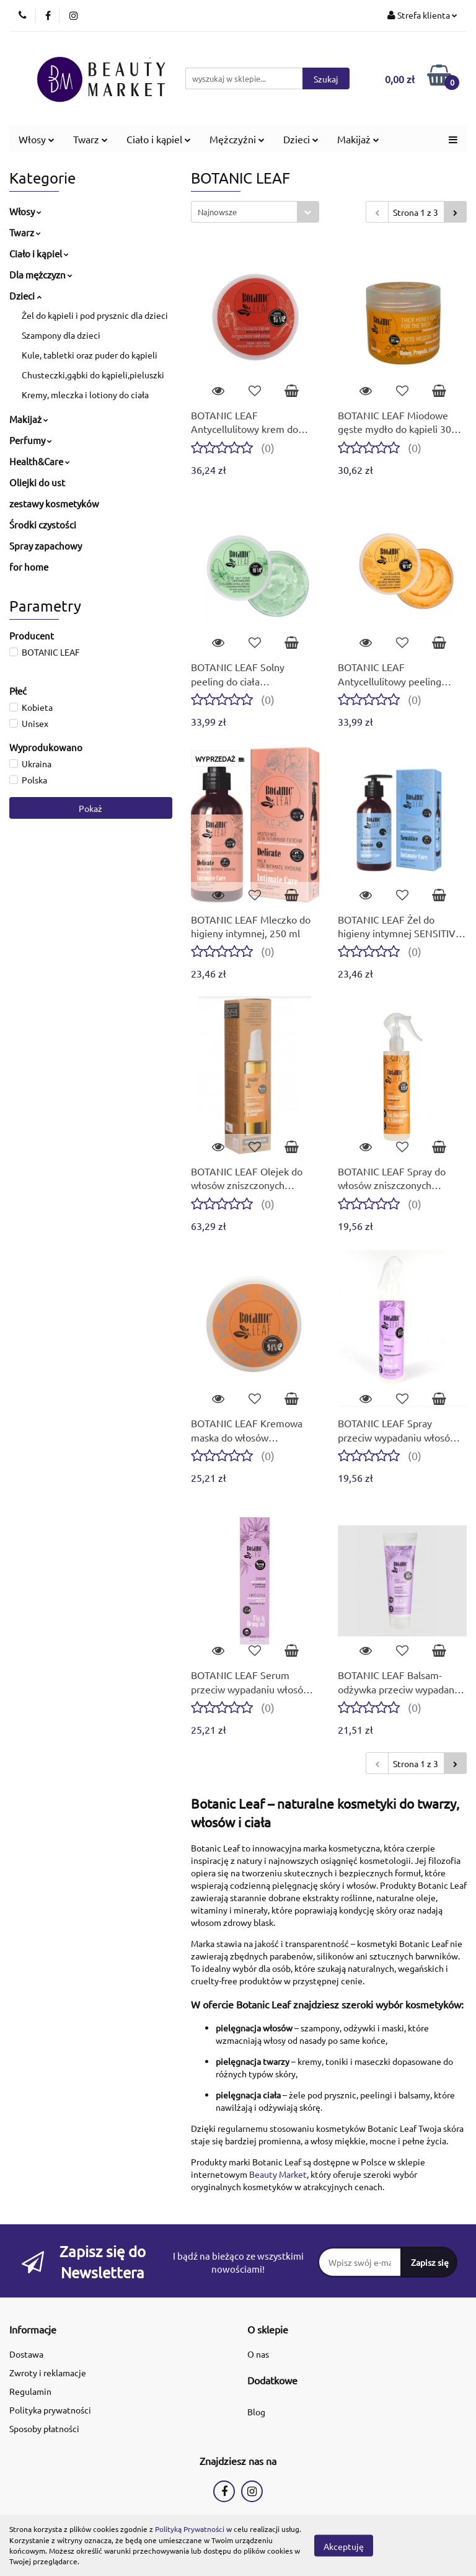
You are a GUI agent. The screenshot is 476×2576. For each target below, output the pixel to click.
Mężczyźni (237, 139)
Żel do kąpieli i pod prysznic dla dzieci (95, 315)
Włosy (37, 139)
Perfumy (30, 440)
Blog (256, 2411)
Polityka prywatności (50, 2409)
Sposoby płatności (44, 2428)
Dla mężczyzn (41, 274)
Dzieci (301, 139)
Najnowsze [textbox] (217, 212)
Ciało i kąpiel (158, 139)
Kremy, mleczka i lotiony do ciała (85, 394)
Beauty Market (278, 2174)
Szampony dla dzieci (61, 335)
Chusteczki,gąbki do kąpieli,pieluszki (93, 374)
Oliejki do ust (37, 482)
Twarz (90, 139)
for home (28, 567)
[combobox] (255, 212)
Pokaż (90, 808)
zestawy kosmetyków (54, 503)
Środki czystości (42, 524)
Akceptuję (344, 2545)
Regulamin (30, 2391)
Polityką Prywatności (189, 2529)
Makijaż (358, 139)
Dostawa (26, 2354)
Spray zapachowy (45, 545)
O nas (258, 2354)
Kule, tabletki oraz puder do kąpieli (89, 354)
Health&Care (39, 461)
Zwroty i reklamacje (47, 2372)
